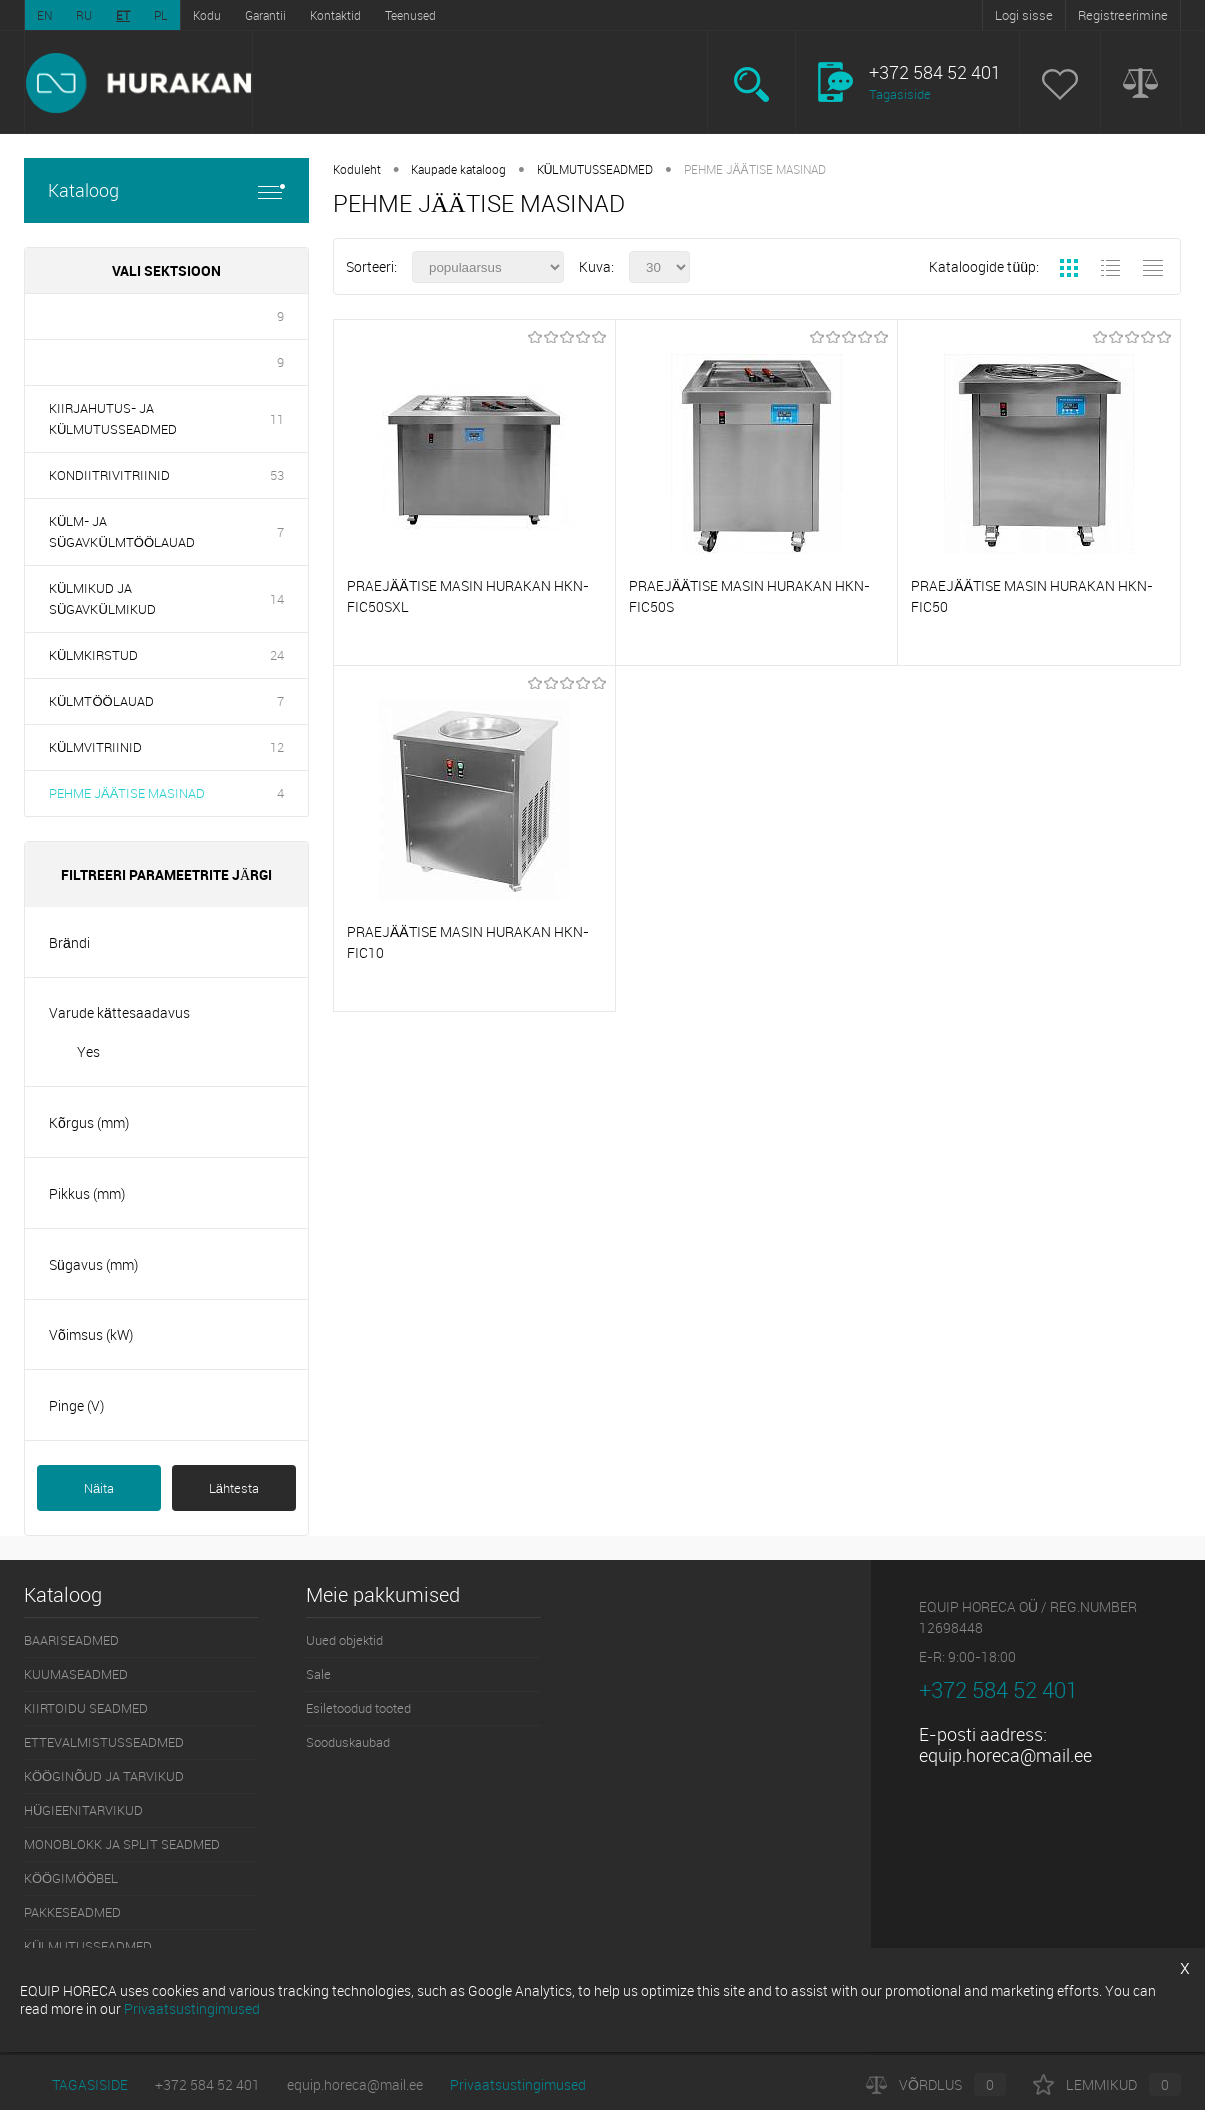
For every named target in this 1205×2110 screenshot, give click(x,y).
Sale (318, 1674)
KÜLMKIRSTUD (93, 655)
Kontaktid (335, 15)
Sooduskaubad (348, 1742)
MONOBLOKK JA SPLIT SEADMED (122, 1844)
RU (84, 15)
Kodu (207, 15)
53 (277, 475)
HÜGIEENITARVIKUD (83, 1810)
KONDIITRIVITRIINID (109, 475)
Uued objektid (344, 1640)
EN (44, 15)
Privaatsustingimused (518, 2084)
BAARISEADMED (71, 1640)
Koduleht (357, 169)
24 (277, 655)
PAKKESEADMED (72, 1912)
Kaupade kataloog (458, 169)
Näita (99, 1488)
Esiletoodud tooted (358, 1708)
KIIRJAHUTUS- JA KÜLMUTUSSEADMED (113, 418)
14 (277, 599)
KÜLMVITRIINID (95, 747)
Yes (88, 1051)
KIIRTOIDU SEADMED (86, 1708)
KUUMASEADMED (76, 1674)
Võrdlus (936, 2084)
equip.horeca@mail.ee (1005, 1755)
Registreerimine (1123, 15)
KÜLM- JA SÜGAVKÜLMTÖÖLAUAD (122, 531)
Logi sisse (1024, 15)
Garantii (265, 15)
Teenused (410, 15)
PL (161, 15)
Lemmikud (1107, 2084)
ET (123, 15)
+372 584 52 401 (207, 2084)
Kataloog (166, 190)
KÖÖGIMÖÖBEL (71, 1878)
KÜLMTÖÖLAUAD (101, 701)
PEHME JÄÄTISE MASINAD (127, 793)
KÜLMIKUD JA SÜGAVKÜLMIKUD (102, 598)
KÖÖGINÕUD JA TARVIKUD (104, 1776)
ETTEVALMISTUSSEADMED (104, 1742)
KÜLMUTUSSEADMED (595, 169)
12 (277, 747)
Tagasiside (900, 94)
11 (277, 419)
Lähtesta (234, 1488)
